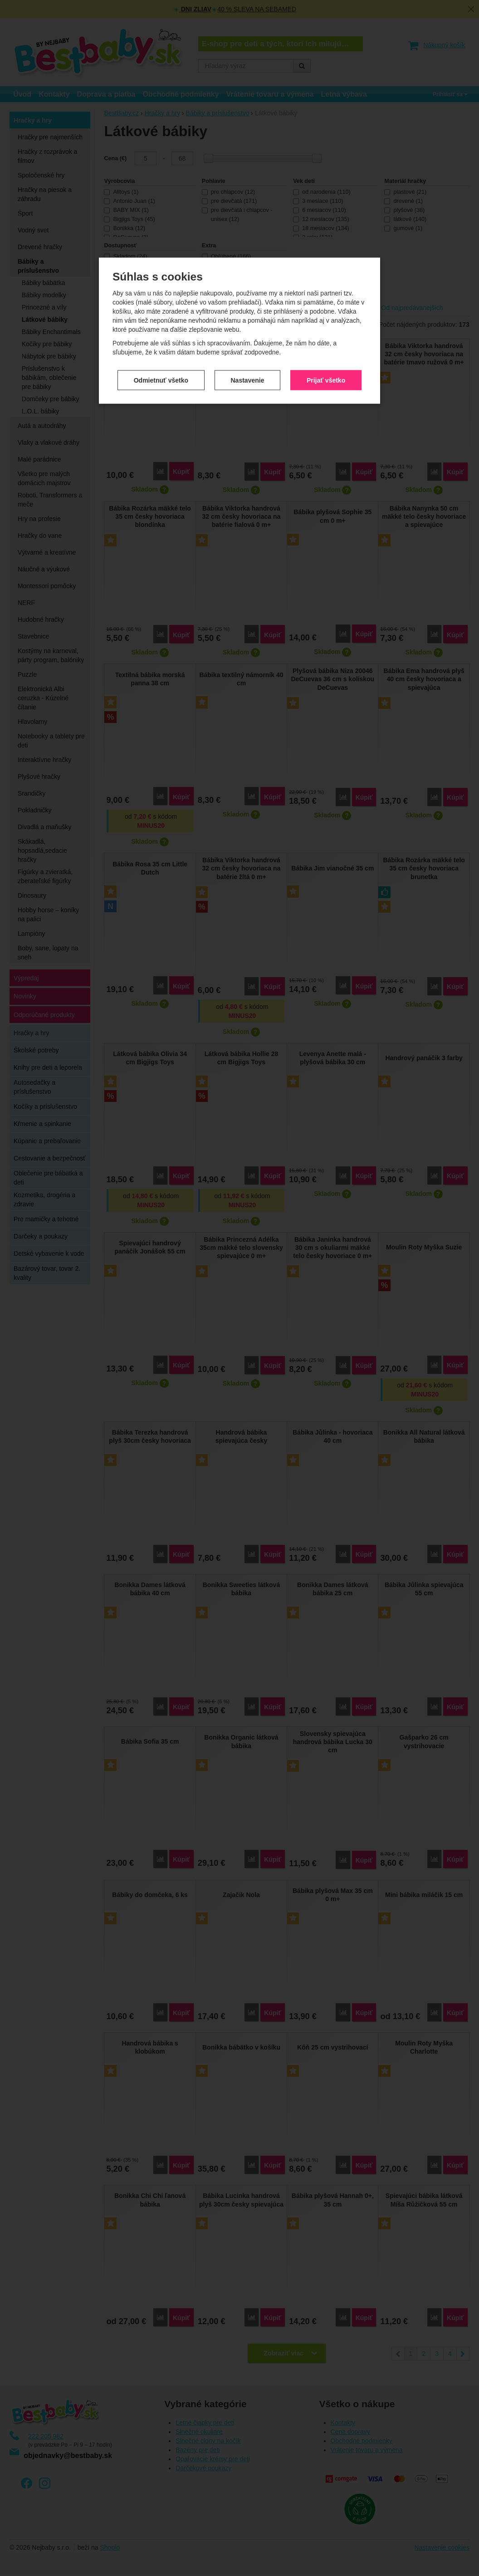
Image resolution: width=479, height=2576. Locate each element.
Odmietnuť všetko (161, 231)
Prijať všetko (326, 231)
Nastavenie (247, 231)
